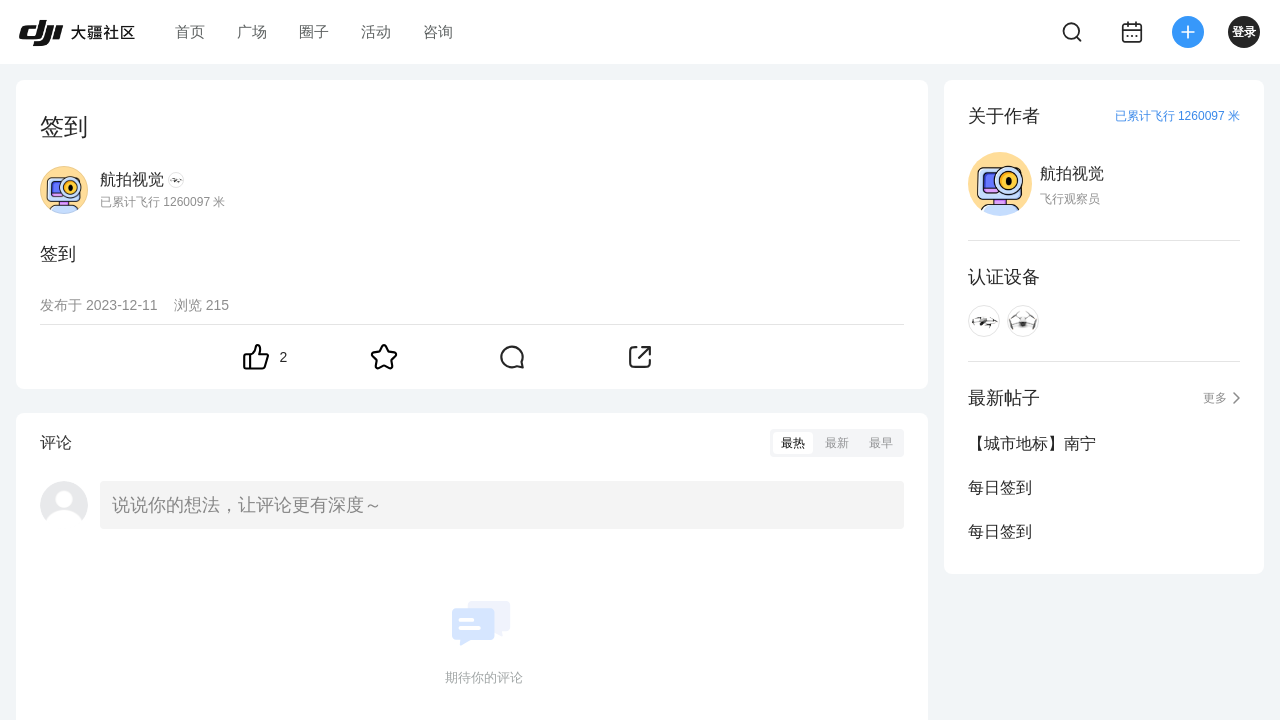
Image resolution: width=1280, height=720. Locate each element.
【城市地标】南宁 (1032, 443)
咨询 (438, 31)
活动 (376, 31)
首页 (190, 31)
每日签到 (1000, 487)
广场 (252, 31)
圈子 (314, 31)
